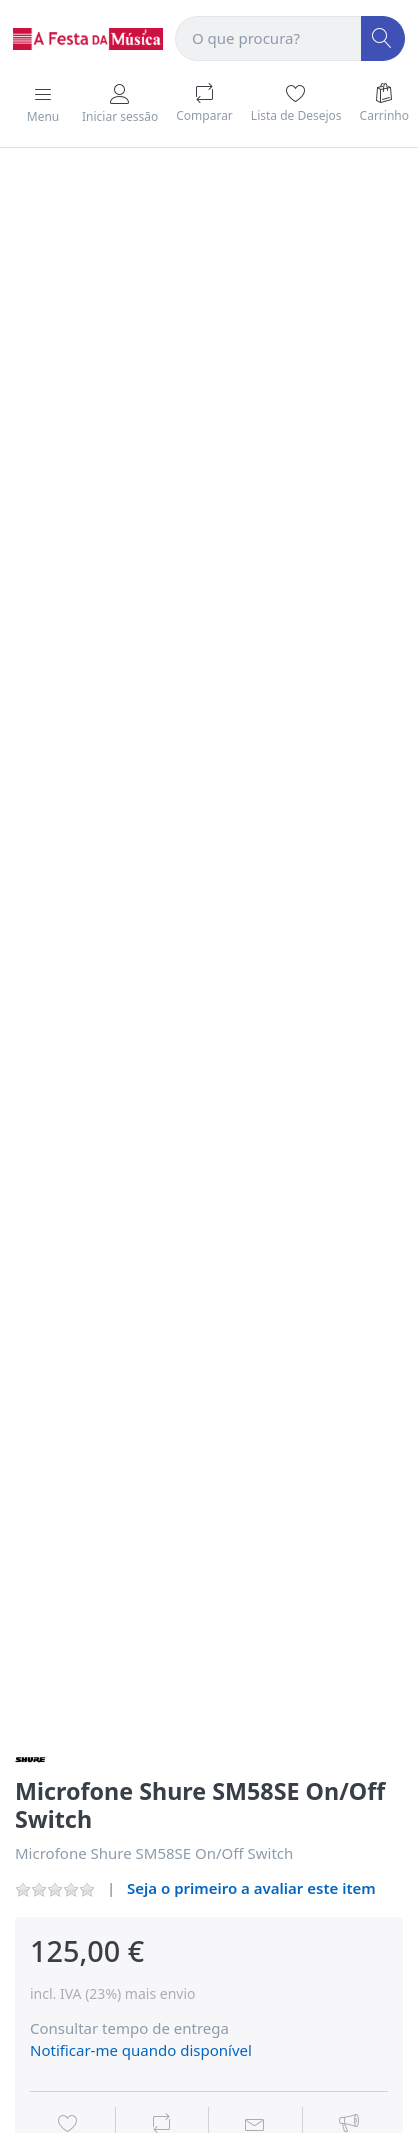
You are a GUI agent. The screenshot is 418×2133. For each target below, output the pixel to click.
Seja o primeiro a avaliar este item (251, 1888)
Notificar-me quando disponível (141, 2050)
